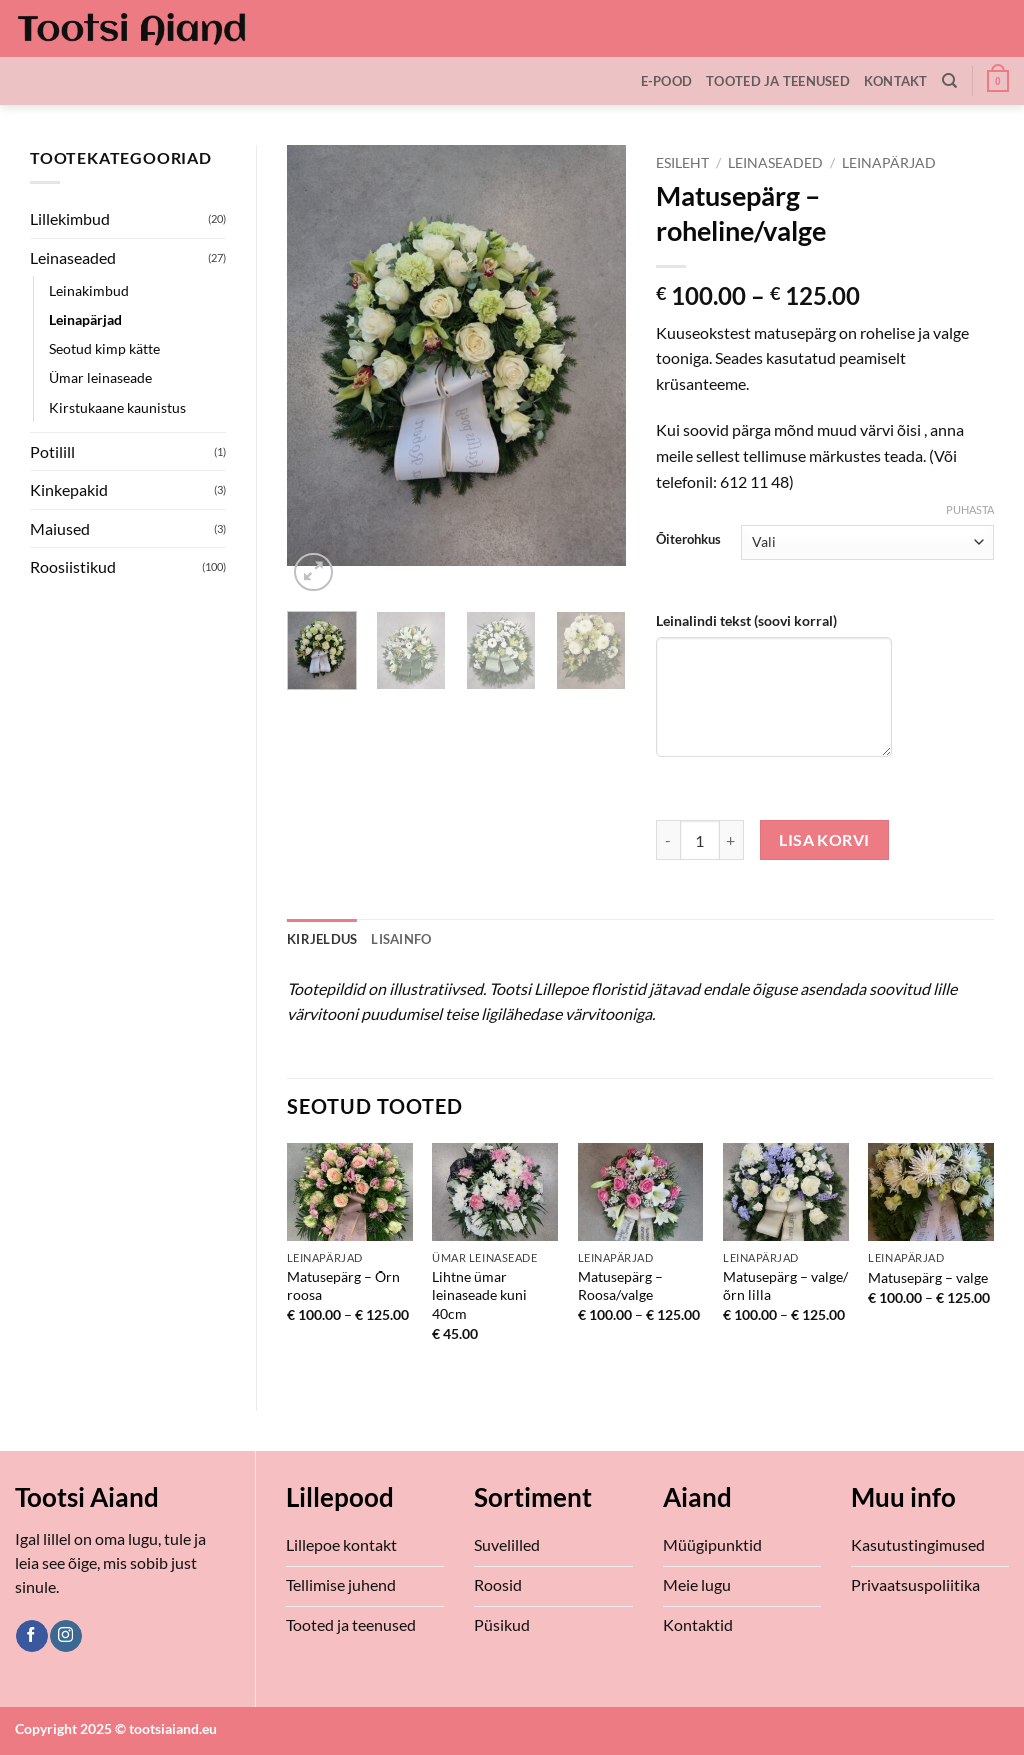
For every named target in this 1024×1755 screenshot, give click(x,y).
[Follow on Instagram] (65, 1636)
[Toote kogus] (700, 840)
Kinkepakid (69, 489)
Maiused (60, 528)
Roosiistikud (73, 566)
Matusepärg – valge (928, 1277)
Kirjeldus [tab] (322, 939)
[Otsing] (949, 81)
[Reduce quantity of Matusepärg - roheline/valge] (668, 840)
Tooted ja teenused (778, 81)
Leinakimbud (89, 290)
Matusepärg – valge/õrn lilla (785, 1286)
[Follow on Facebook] (31, 1636)
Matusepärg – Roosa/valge (620, 1286)
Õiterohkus (688, 540)
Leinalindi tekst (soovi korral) (746, 620)
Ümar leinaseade (100, 377)
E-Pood (667, 81)
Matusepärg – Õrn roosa (343, 1286)
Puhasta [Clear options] (970, 509)
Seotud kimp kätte (104, 348)
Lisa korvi (824, 840)
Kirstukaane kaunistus (117, 407)
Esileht (682, 163)
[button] (998, 81)
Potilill (52, 451)
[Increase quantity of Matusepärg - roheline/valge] (732, 840)
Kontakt (896, 81)
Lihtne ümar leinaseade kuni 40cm (479, 1295)
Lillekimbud (70, 218)
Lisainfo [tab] (401, 939)
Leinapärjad (85, 319)
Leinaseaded (73, 257)
